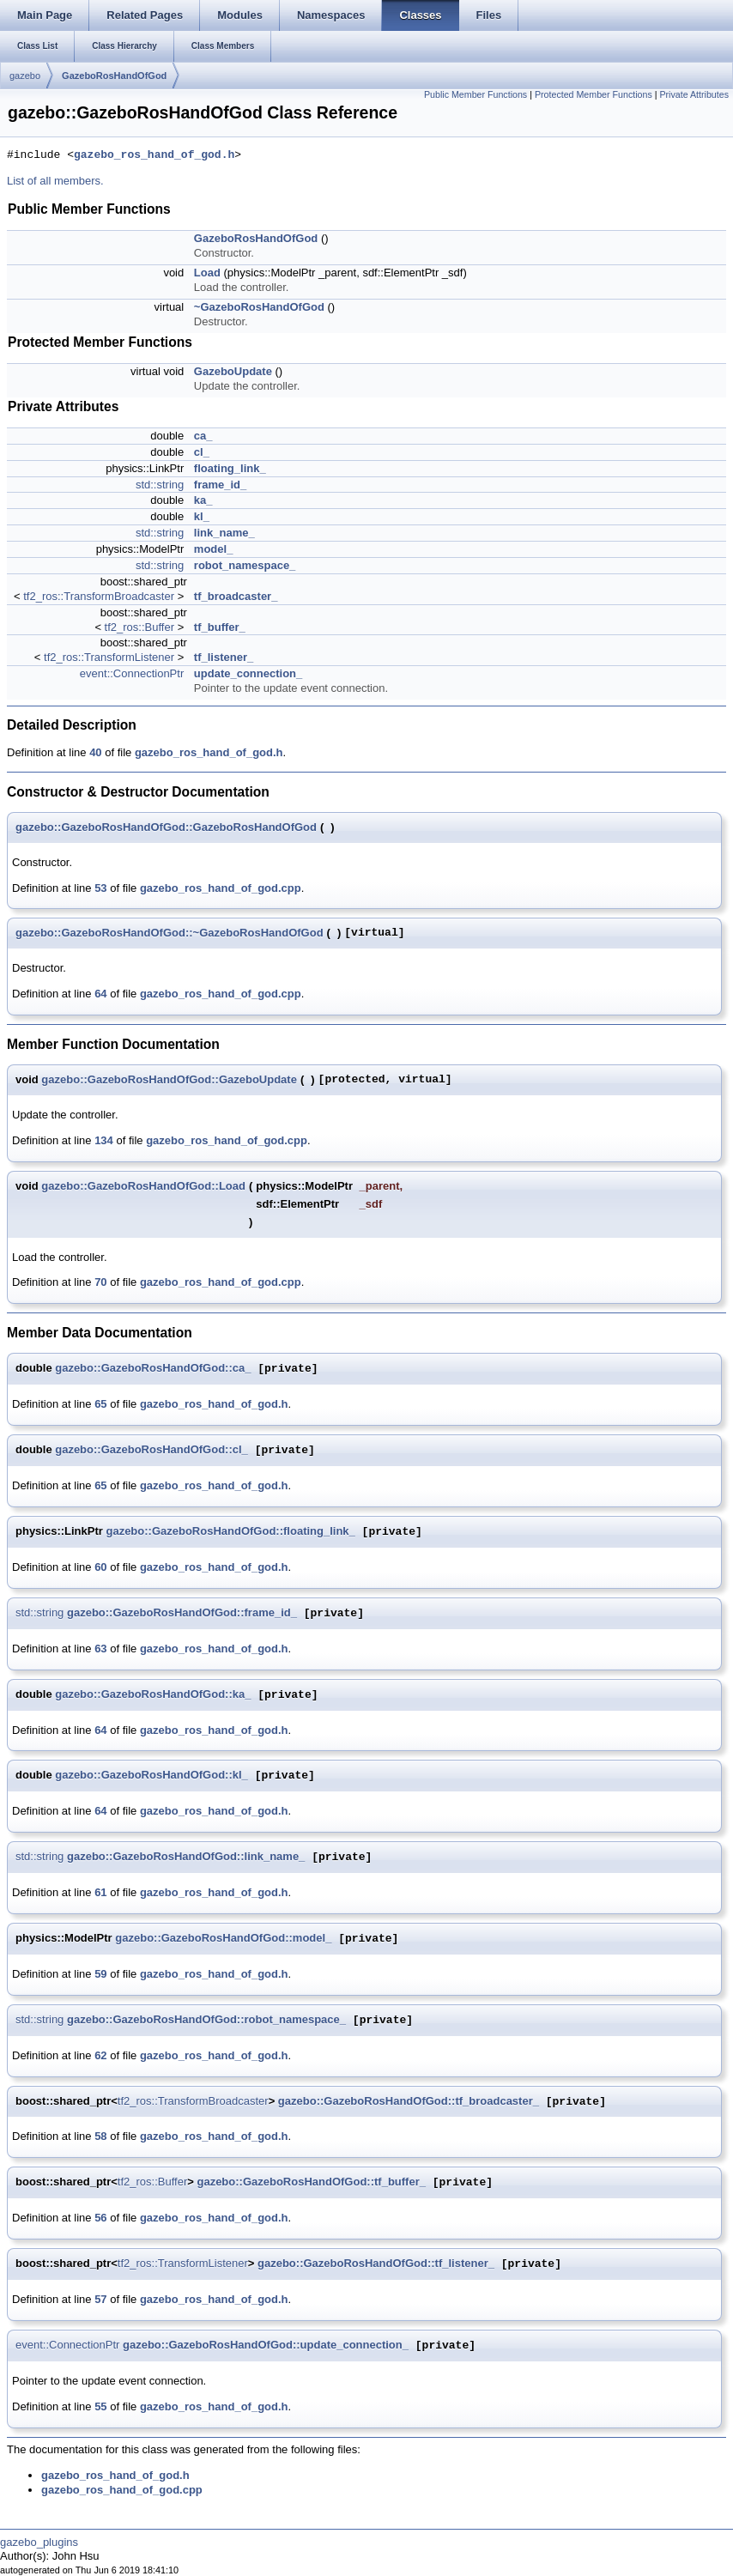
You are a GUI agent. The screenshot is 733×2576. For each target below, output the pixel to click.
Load (207, 272)
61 (100, 1892)
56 (100, 2217)
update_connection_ (248, 673)
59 (100, 1973)
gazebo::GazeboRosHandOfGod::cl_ (151, 1450)
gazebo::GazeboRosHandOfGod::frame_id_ (182, 1613)
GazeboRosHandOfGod (114, 75)
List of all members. (55, 180)
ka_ (203, 500)
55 (100, 2406)
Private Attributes (694, 94)
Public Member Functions (475, 94)
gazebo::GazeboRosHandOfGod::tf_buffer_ (311, 2182)
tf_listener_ (223, 657)
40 (95, 752)
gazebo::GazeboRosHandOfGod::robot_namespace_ (206, 2020)
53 (100, 888)
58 (100, 2136)
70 (100, 1282)
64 (100, 993)
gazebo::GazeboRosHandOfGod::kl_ (151, 1775)
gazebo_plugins (39, 2542)
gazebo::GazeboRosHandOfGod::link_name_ (186, 1857)
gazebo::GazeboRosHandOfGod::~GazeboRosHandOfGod (169, 932)
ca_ (203, 435)
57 (100, 2299)
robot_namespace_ (245, 565)
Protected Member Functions (593, 94)
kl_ (201, 516)
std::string (160, 484)
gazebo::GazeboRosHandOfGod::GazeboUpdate (169, 1079)
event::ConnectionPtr (132, 673)
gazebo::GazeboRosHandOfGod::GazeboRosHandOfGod (166, 827)
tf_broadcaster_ (236, 596)
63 (100, 1648)
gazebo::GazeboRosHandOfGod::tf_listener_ (375, 2264)
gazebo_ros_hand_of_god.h (154, 155)
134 (103, 1140)
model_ (213, 548)
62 (100, 2055)
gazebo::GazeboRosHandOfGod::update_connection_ (266, 2345)
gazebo (24, 75)
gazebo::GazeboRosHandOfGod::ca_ (153, 1368)
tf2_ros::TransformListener (109, 657)
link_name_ (224, 532)
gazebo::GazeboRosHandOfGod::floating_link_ (230, 1531)
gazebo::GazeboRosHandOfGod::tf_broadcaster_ (408, 2101)
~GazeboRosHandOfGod (259, 306)
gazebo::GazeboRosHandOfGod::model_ (223, 1938)
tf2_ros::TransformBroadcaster (98, 596)
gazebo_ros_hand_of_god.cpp (220, 888)
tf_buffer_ (219, 627)
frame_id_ (220, 484)
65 (100, 1403)
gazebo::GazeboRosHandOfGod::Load (143, 1185)
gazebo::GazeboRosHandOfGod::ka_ (153, 1694)
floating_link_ (230, 468)
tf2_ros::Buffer (139, 627)
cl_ (201, 451)
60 (100, 1567)
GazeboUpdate (233, 371)
